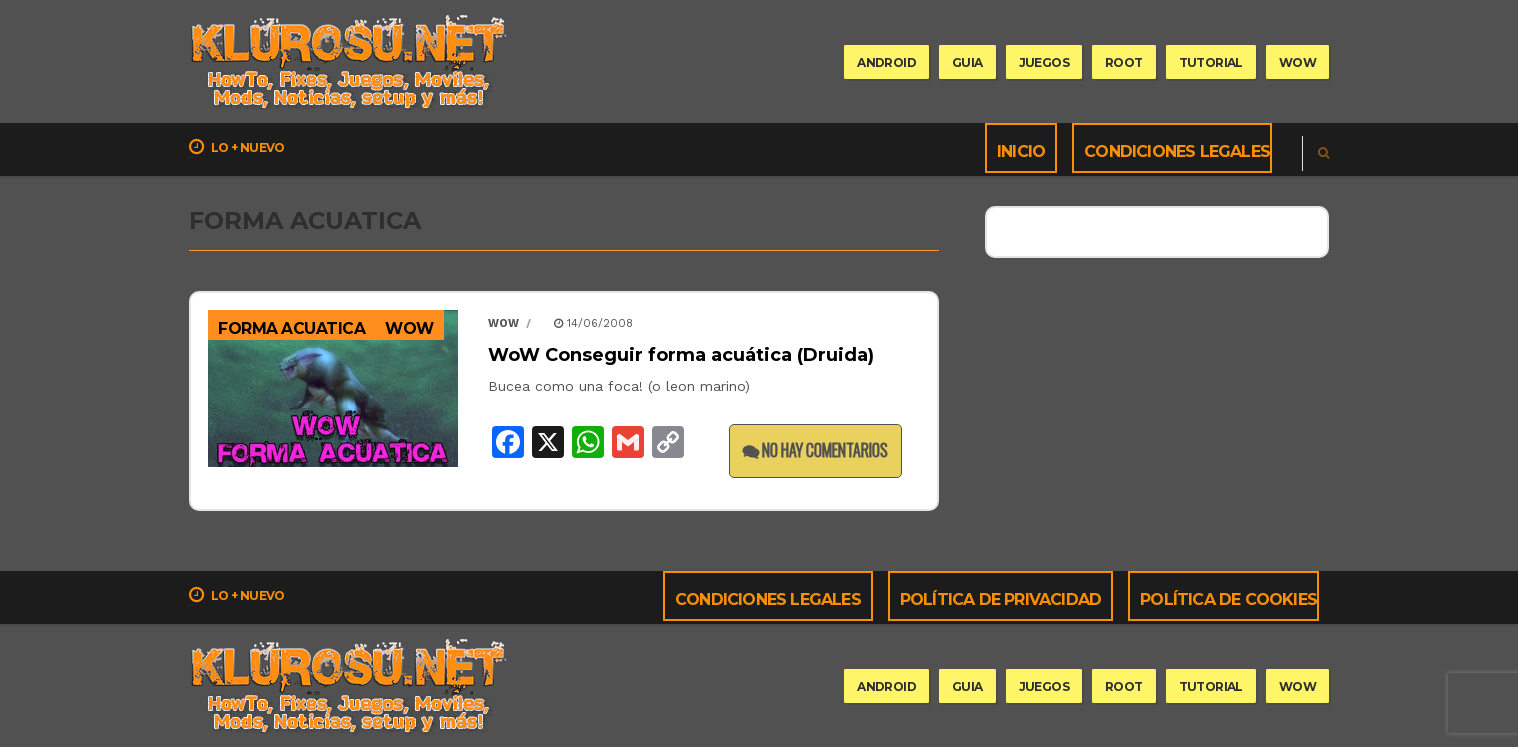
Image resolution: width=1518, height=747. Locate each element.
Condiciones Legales (1177, 151)
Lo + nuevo (237, 147)
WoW (409, 328)
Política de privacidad (1000, 599)
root (1124, 62)
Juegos (1044, 62)
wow (1297, 62)
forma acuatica (291, 328)
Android (886, 62)
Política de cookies (1228, 599)
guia (967, 62)
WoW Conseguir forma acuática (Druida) (681, 355)
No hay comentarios (815, 450)
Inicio (1021, 151)
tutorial (1211, 62)
